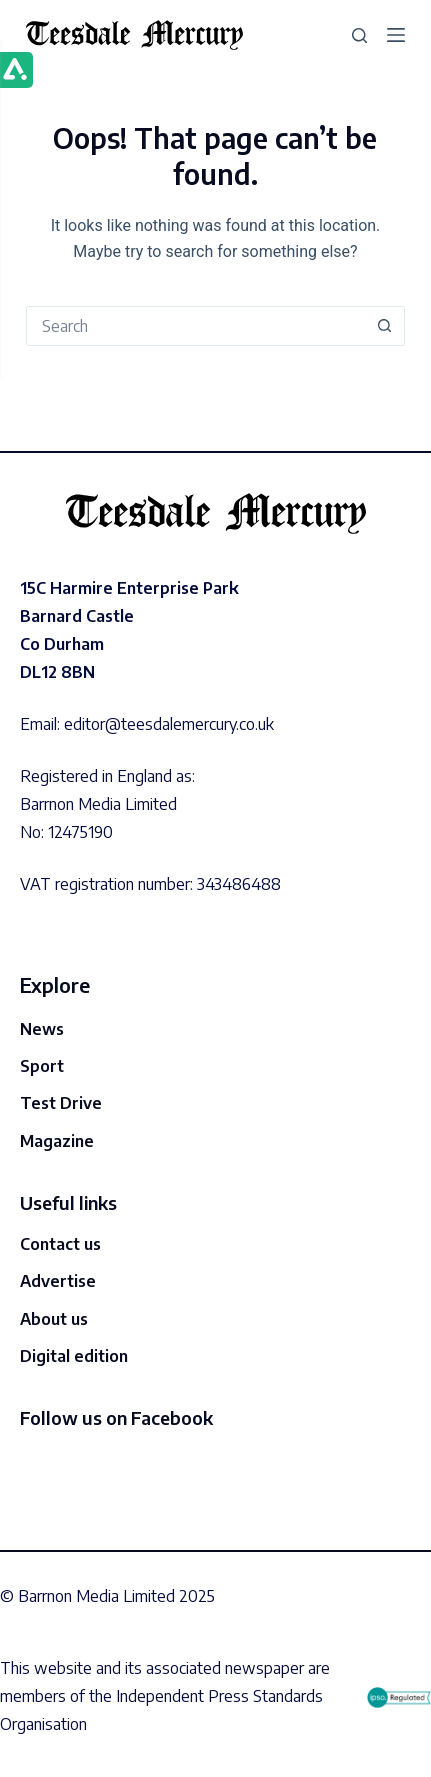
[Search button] (384, 326)
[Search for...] (195, 326)
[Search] (359, 35)
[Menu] (396, 35)
